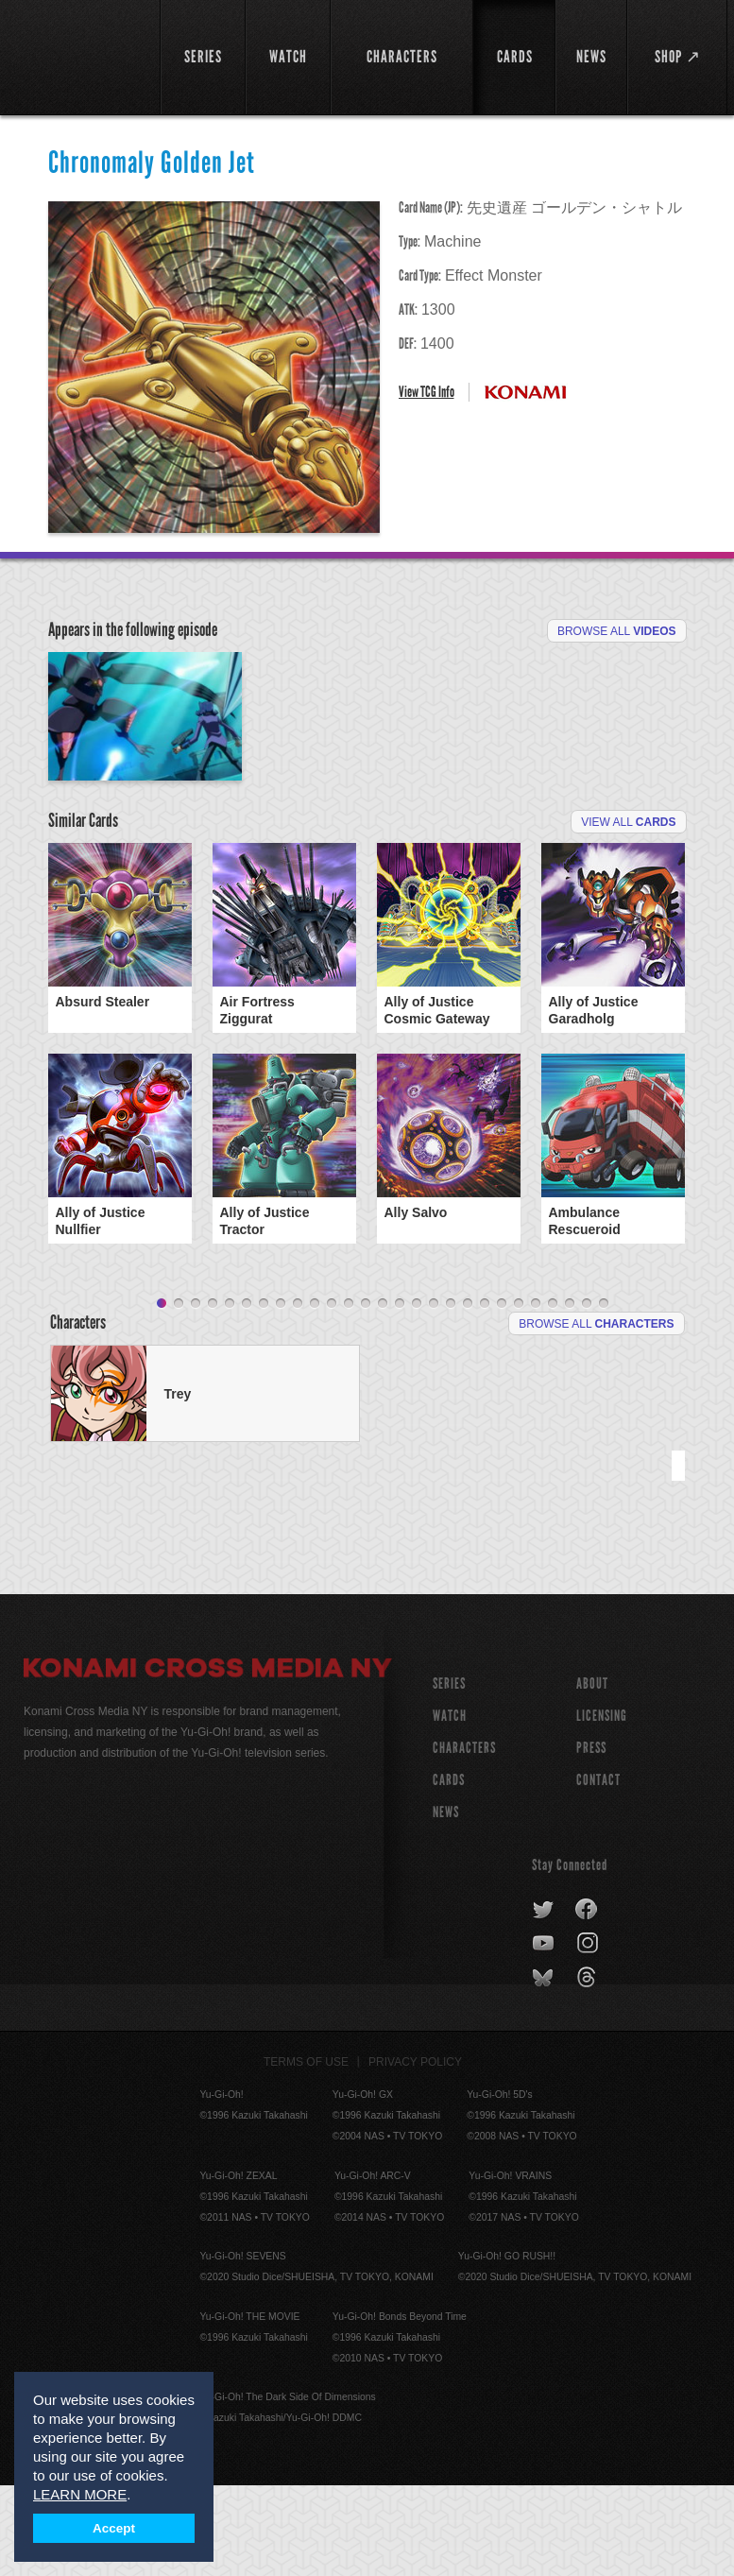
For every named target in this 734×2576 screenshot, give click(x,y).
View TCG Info (426, 392)
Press (591, 1838)
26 (586, 1394)
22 (518, 1394)
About (592, 1774)
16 (416, 1394)
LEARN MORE (80, 2494)
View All (628, 912)
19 (467, 1394)
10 (314, 1394)
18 (450, 1394)
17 (433, 1394)
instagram (589, 2034)
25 (569, 1394)
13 (365, 1394)
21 (501, 1394)
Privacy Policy (415, 2152)
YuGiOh (81, 56)
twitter (543, 2000)
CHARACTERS (464, 1838)
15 (399, 1394)
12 (348, 1394)
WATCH (450, 1806)
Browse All (616, 631)
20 (484, 1394)
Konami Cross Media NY (208, 1761)
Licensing (601, 1806)
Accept (114, 2528)
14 (382, 1394)
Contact (598, 1871)
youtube (544, 2034)
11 (331, 1394)
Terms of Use (306, 2152)
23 (535, 1394)
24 (552, 1394)
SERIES (449, 1774)
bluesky (544, 2068)
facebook (587, 2000)
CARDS (449, 1871)
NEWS (446, 1903)
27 (603, 1394)
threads (589, 2068)
